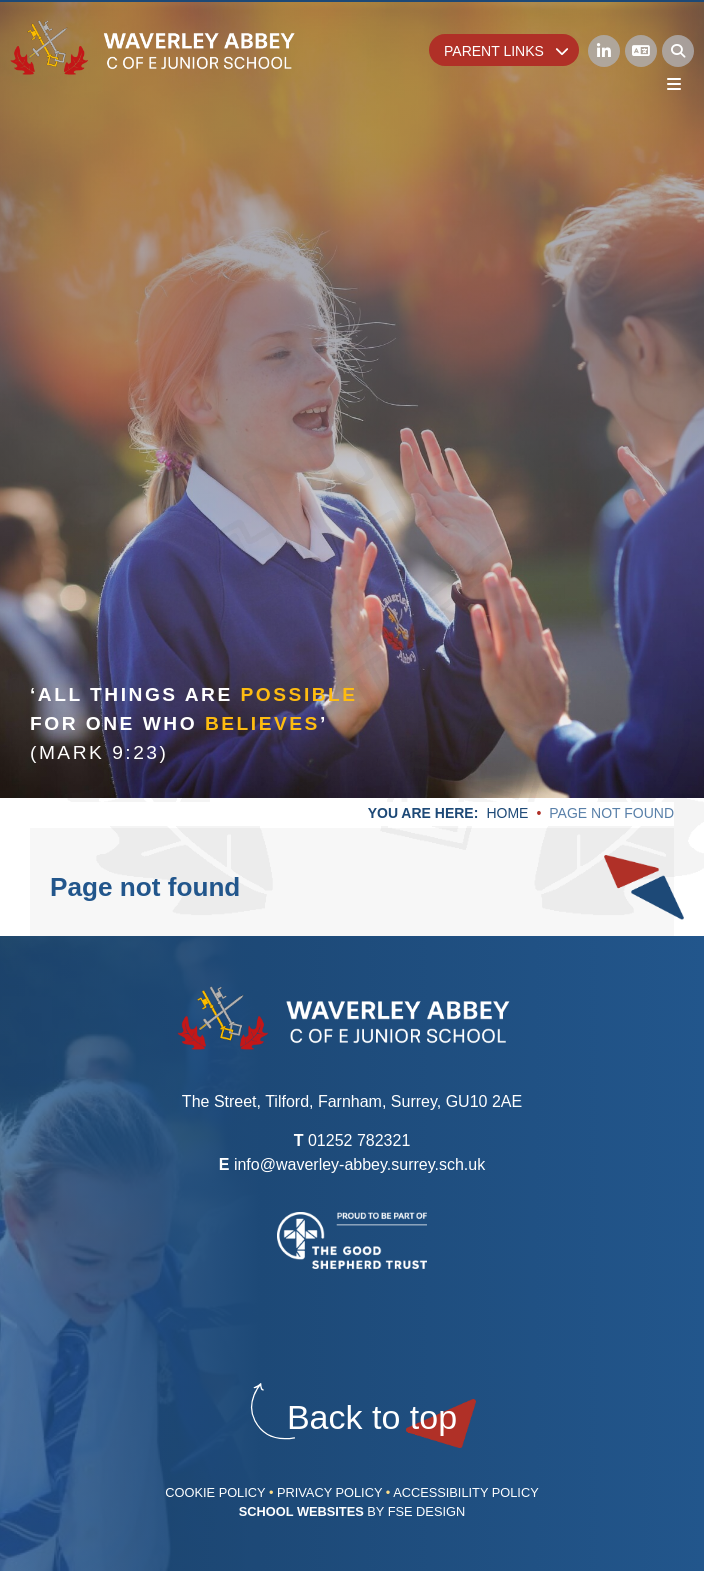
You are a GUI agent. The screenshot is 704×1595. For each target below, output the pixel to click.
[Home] (153, 47)
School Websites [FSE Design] (301, 1511)
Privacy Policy (329, 1492)
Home (507, 813)
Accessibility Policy (466, 1492)
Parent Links (506, 51)
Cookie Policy (215, 1492)
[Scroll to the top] (372, 1417)
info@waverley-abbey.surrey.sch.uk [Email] (359, 1164)
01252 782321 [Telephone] (359, 1140)
